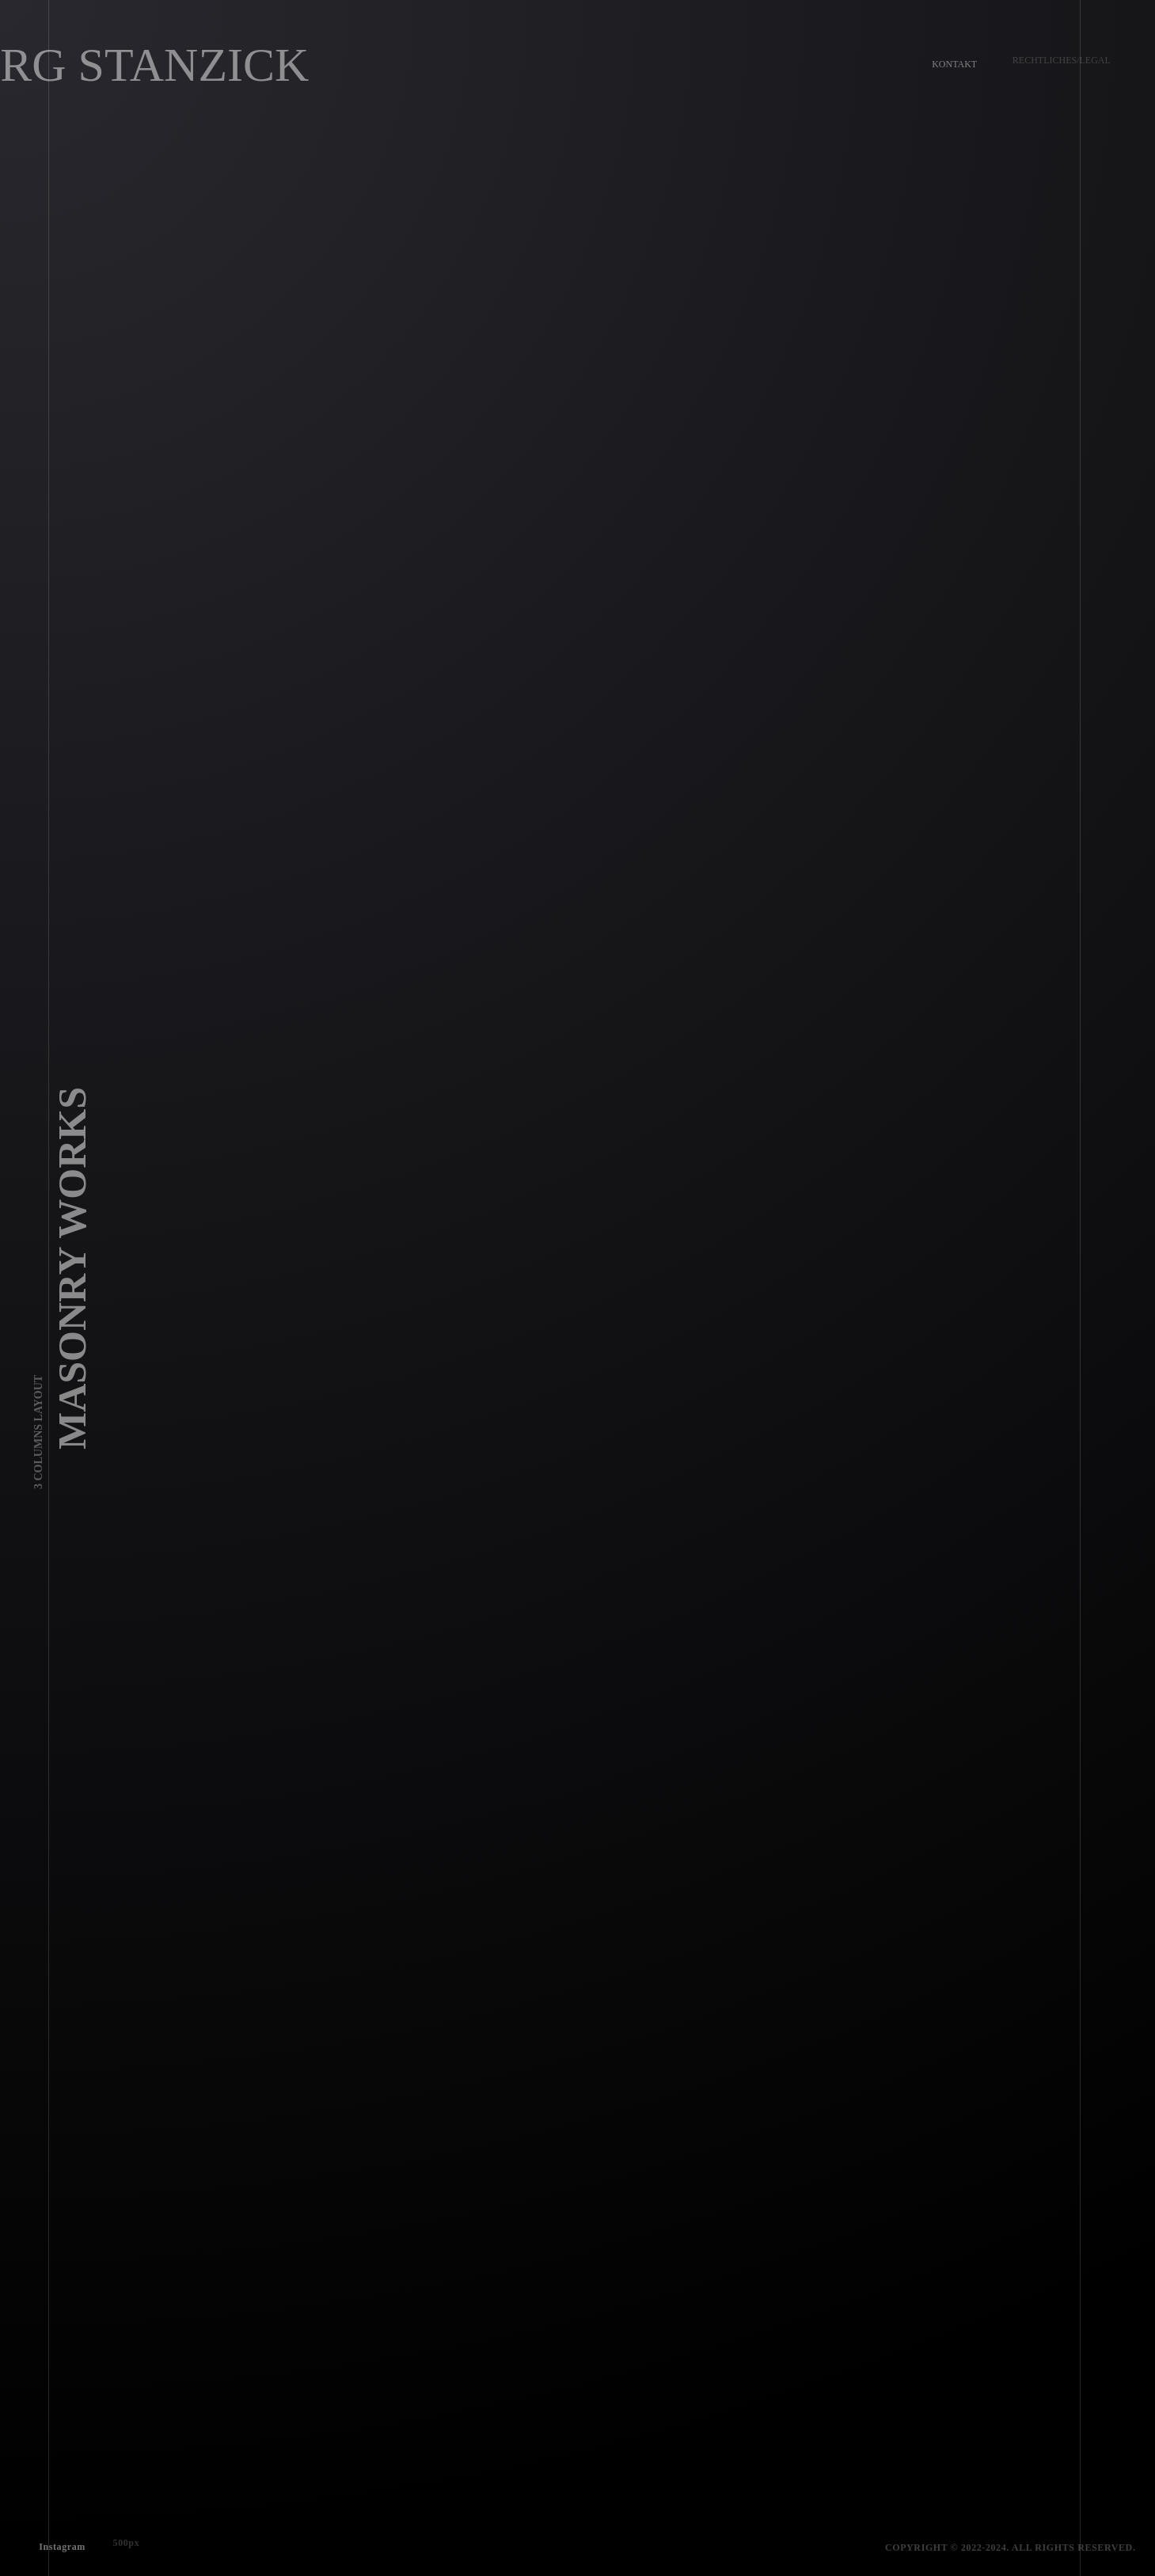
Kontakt (948, 58)
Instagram (56, 2541)
